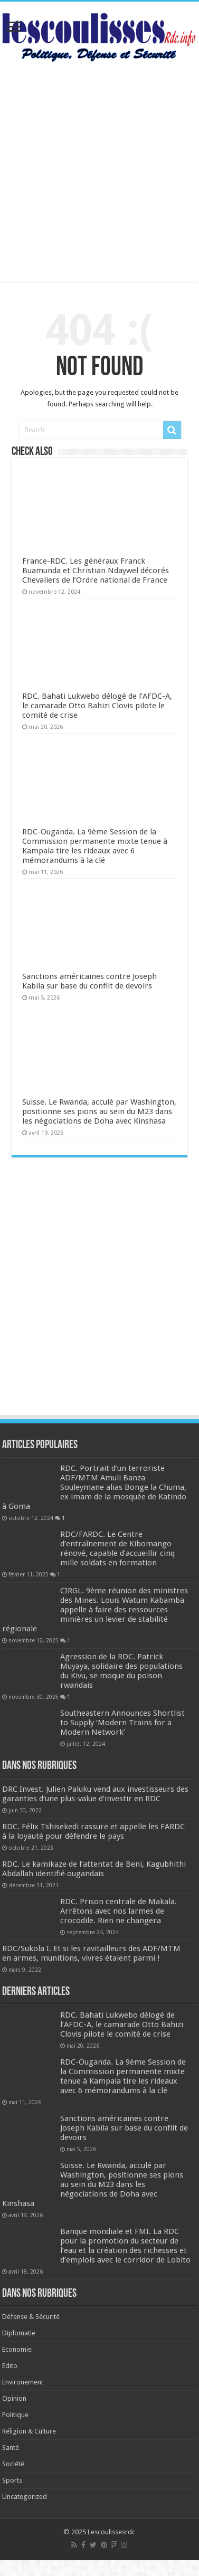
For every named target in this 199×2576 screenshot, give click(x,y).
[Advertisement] (100, 172)
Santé (10, 2447)
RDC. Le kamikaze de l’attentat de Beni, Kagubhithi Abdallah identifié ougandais (94, 1868)
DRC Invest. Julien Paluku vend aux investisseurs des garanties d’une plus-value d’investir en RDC (95, 1793)
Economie (17, 2349)
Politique (15, 2415)
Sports (12, 2480)
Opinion (14, 2398)
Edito (9, 2366)
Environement (22, 2382)
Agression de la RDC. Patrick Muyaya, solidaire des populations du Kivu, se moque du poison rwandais (121, 1671)
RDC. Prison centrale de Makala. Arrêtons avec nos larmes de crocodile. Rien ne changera (118, 1911)
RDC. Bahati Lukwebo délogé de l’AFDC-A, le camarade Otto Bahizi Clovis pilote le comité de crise (97, 705)
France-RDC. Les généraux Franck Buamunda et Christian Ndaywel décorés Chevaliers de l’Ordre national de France (95, 570)
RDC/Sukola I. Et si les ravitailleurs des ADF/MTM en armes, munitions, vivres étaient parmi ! (91, 1953)
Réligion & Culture (29, 2431)
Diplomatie (18, 2333)
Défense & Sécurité (31, 2317)
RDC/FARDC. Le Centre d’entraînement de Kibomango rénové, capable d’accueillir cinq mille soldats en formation (117, 1548)
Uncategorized (24, 2497)
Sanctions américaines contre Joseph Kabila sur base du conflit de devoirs (89, 981)
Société (13, 2464)
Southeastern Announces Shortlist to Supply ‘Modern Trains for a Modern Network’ (122, 1722)
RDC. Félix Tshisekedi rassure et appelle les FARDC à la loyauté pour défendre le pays (93, 1831)
